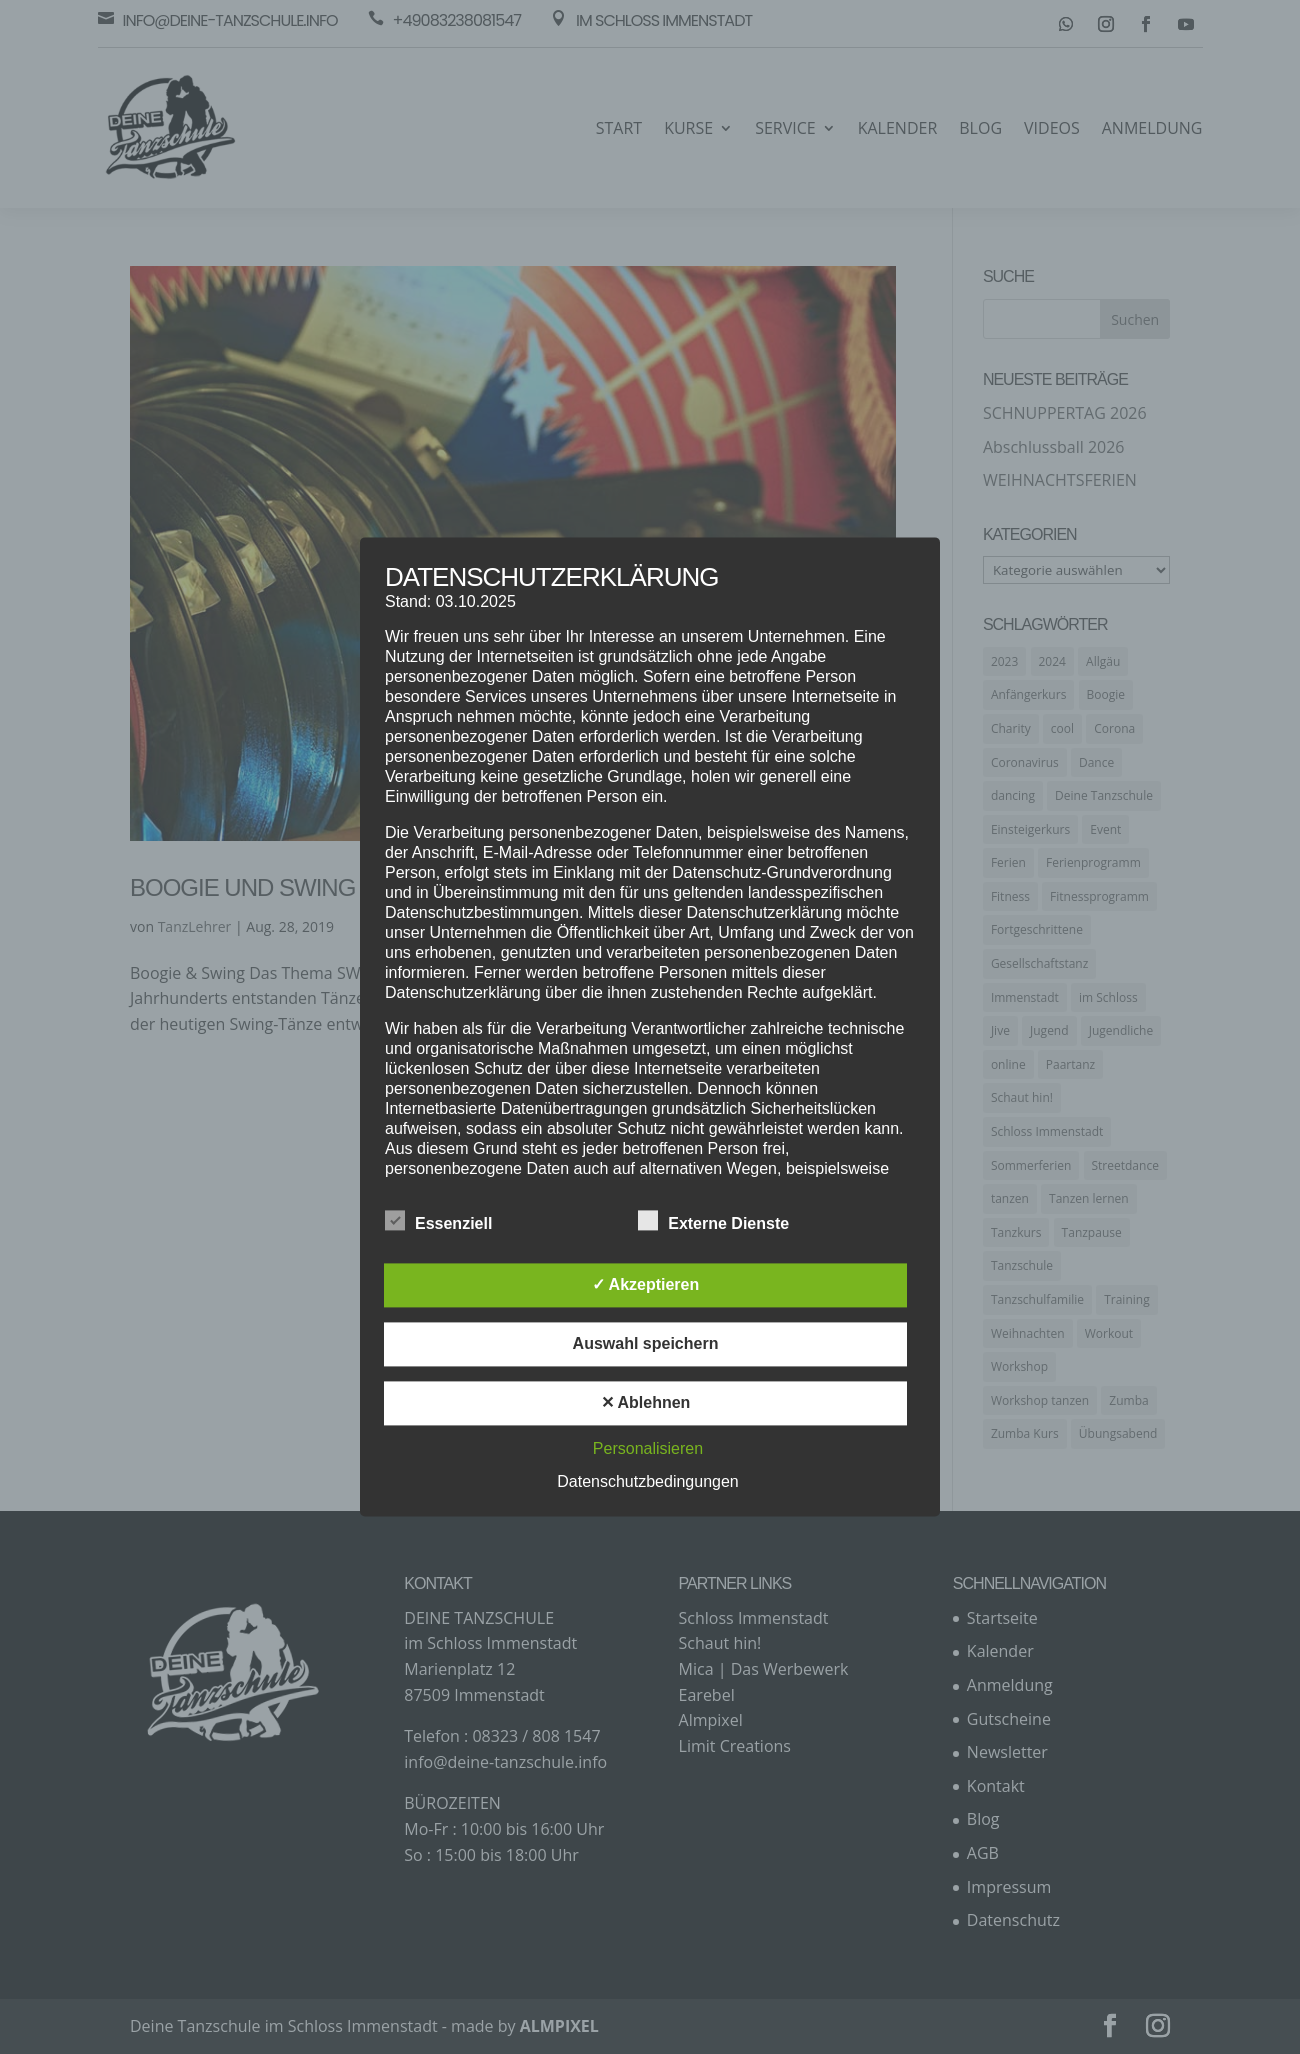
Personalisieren (648, 1449)
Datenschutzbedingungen (647, 1482)
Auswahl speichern (646, 1344)
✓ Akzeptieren (646, 1285)
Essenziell (438, 1222)
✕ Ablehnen (646, 1403)
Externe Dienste (713, 1222)
